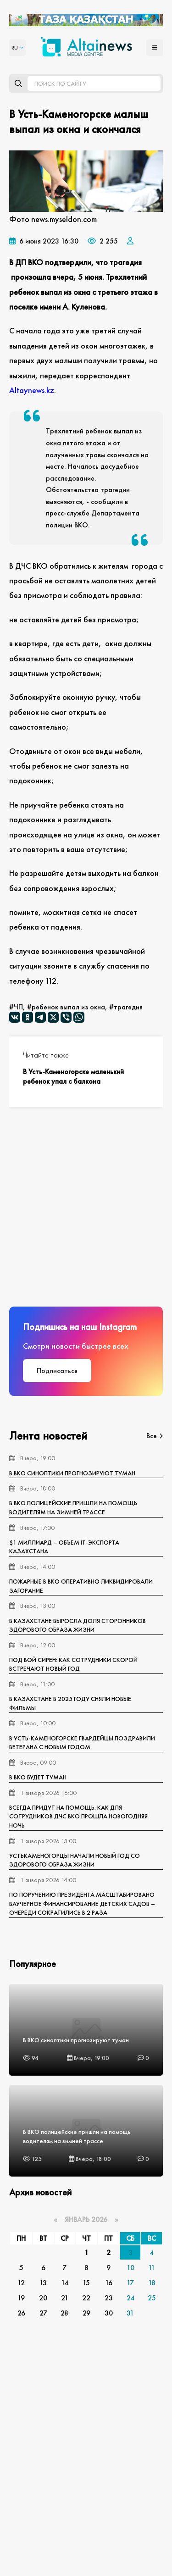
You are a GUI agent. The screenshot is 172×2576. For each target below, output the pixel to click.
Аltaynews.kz (31, 390)
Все (154, 1435)
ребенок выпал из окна (68, 1007)
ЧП (18, 1007)
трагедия (128, 1007)
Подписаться (57, 1370)
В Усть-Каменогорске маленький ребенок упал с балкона (73, 1076)
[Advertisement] (86, 1207)
